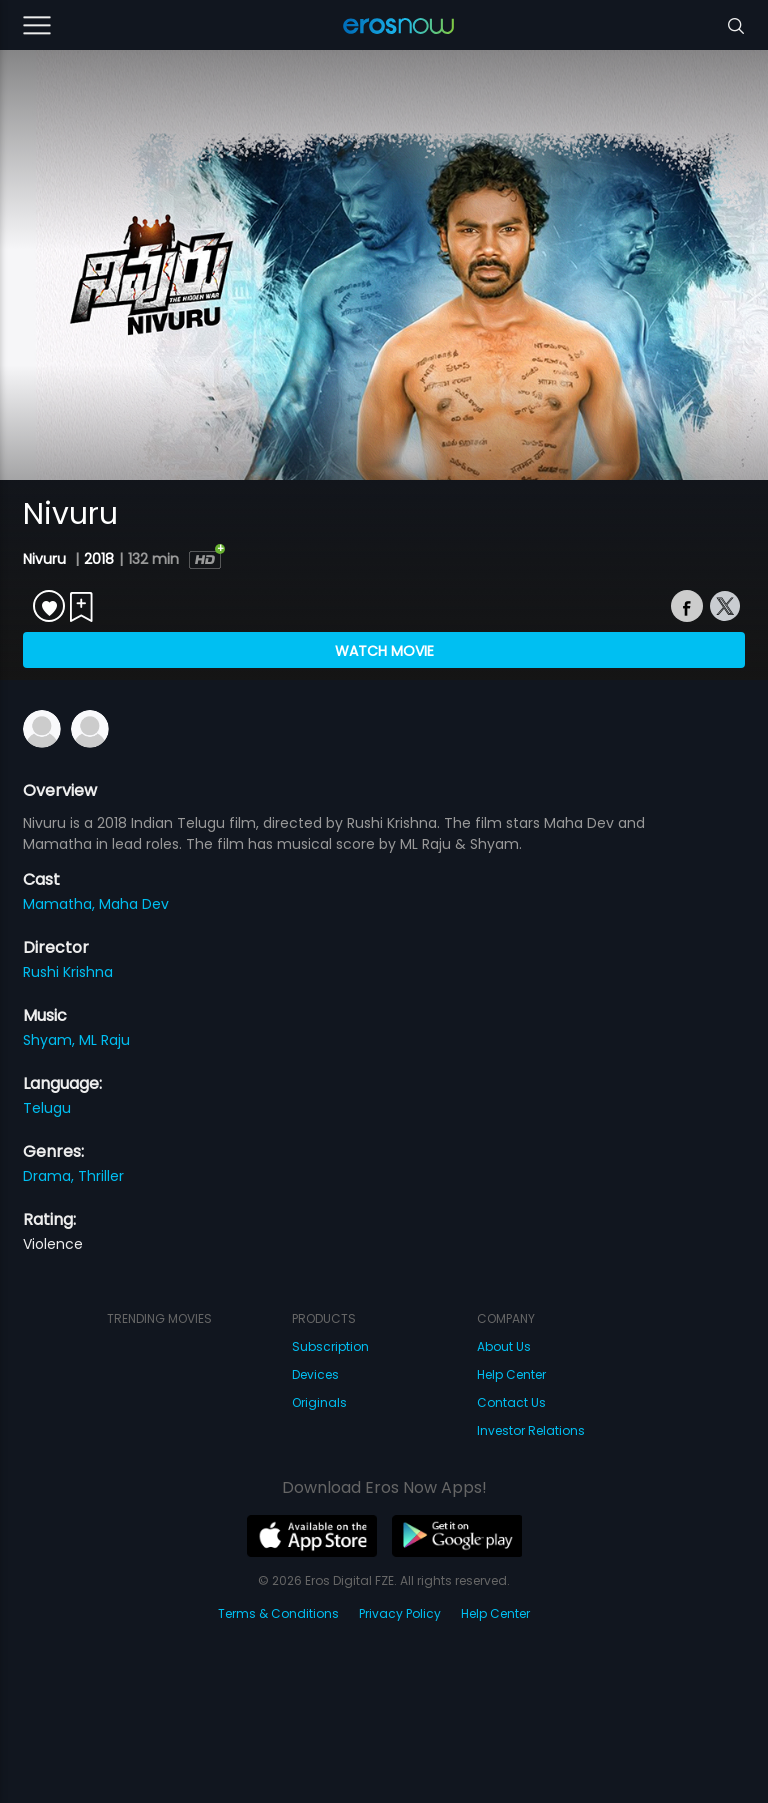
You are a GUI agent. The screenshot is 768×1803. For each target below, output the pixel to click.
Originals (319, 1402)
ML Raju (104, 1040)
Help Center (511, 1374)
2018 (99, 559)
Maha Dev (134, 904)
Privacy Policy (400, 1613)
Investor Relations (531, 1430)
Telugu (47, 1108)
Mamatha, (61, 904)
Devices (315, 1374)
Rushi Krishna (68, 972)
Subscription (330, 1346)
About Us (504, 1346)
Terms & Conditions (278, 1613)
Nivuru (46, 559)
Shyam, (51, 1040)
